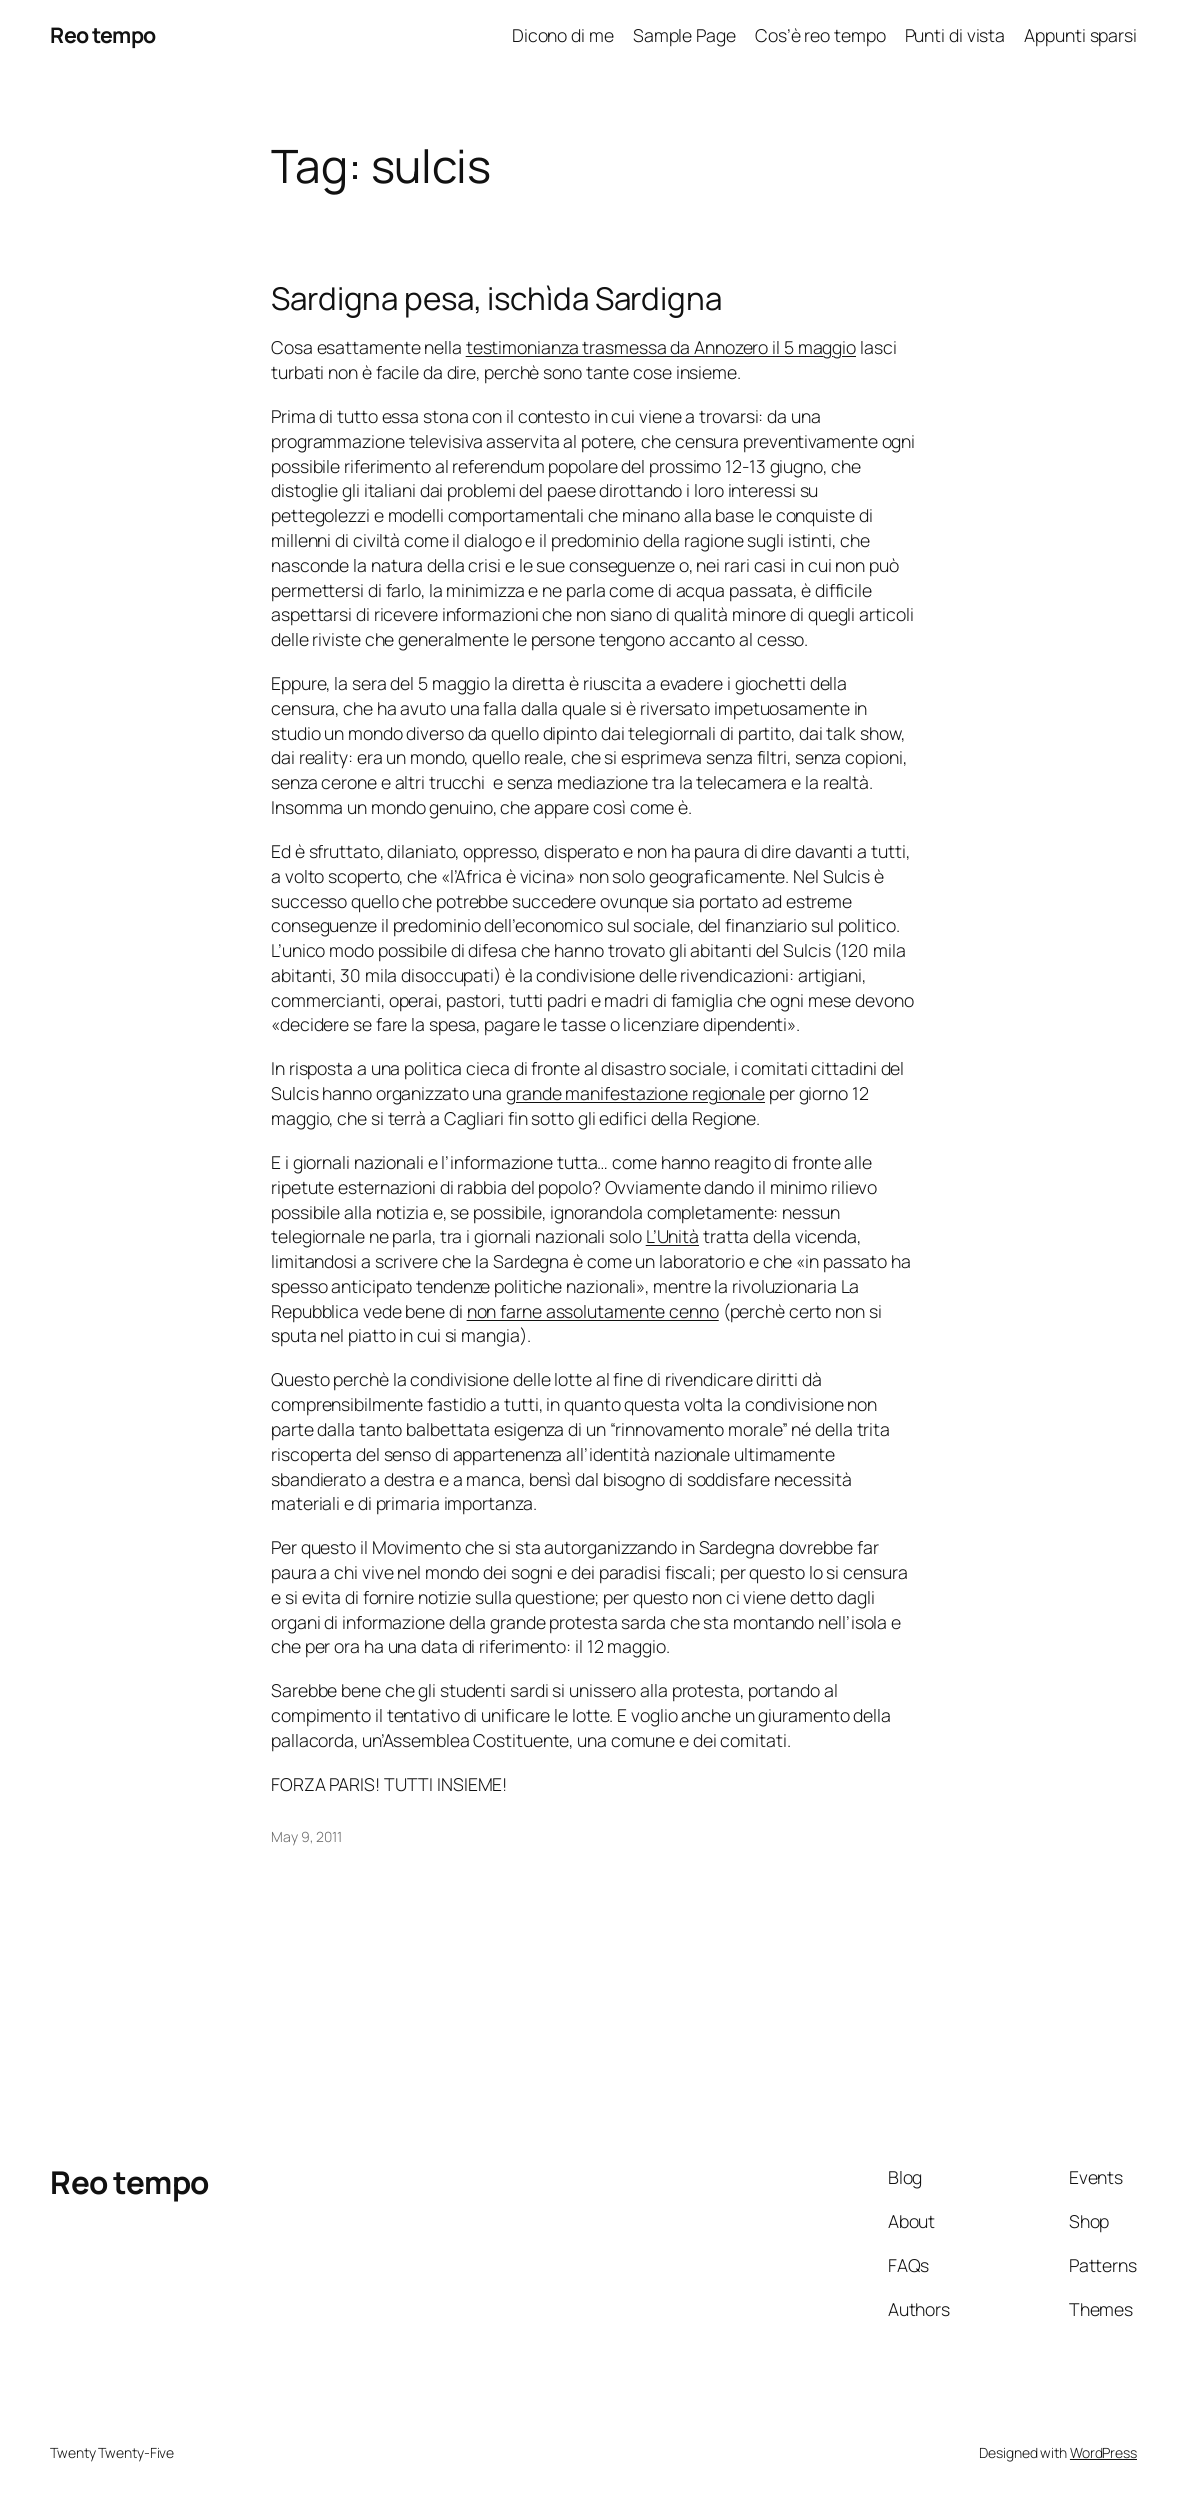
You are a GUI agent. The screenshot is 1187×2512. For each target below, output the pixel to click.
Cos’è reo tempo (820, 35)
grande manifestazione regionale (635, 1093)
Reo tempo (103, 34)
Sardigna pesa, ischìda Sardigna (496, 298)
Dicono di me (563, 35)
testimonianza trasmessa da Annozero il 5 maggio (661, 347)
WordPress (1103, 2452)
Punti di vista (955, 35)
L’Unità (672, 1236)
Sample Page (684, 35)
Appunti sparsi (1080, 35)
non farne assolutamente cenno (593, 1311)
